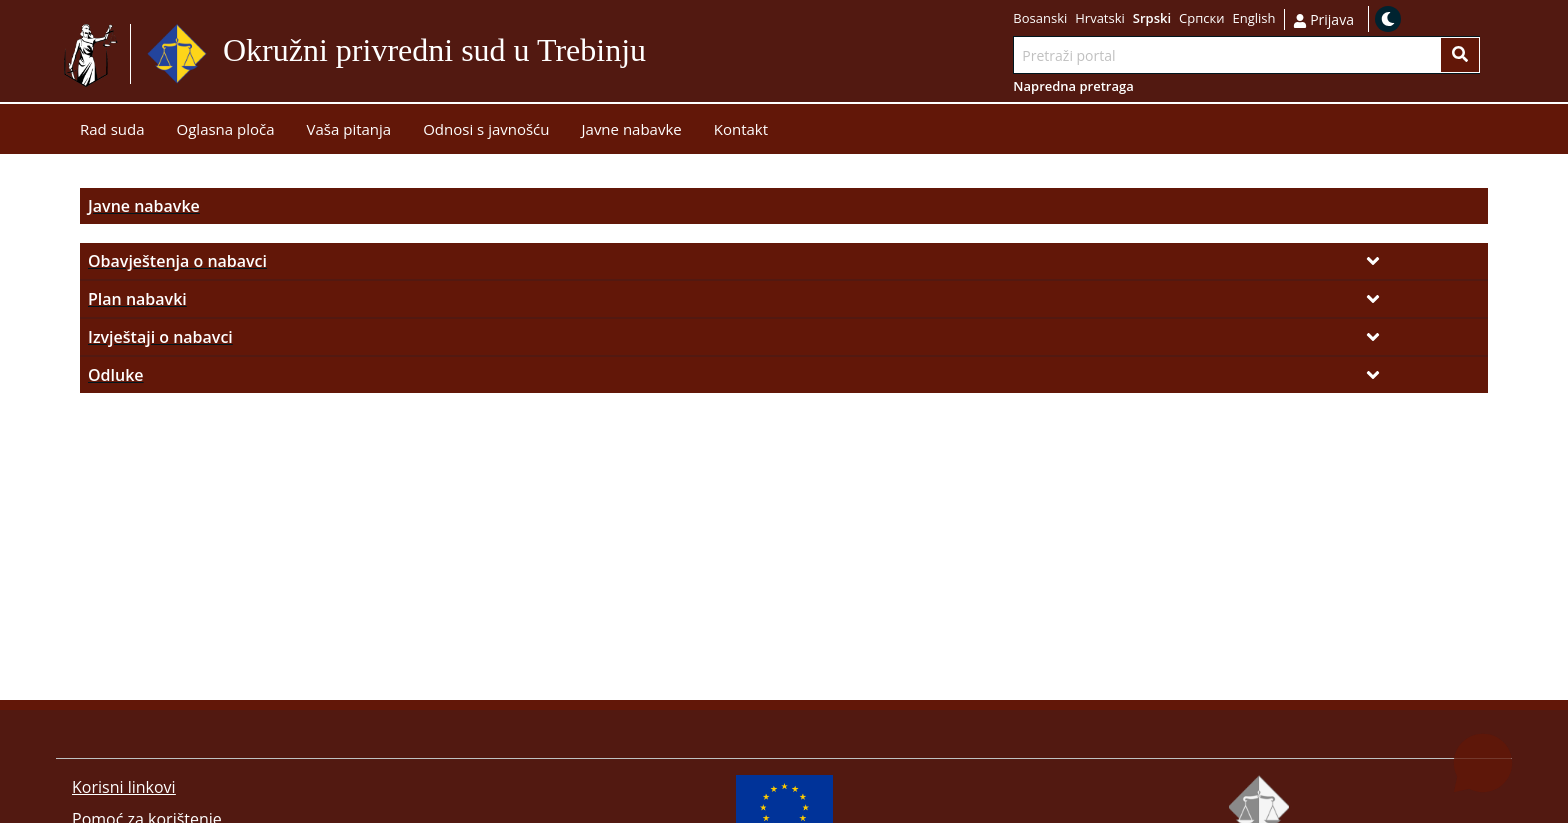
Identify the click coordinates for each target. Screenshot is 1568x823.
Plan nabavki (137, 299)
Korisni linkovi (124, 787)
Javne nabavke (144, 206)
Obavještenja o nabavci (177, 261)
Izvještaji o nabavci (160, 337)
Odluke (116, 375)
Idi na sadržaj (694, 54)
